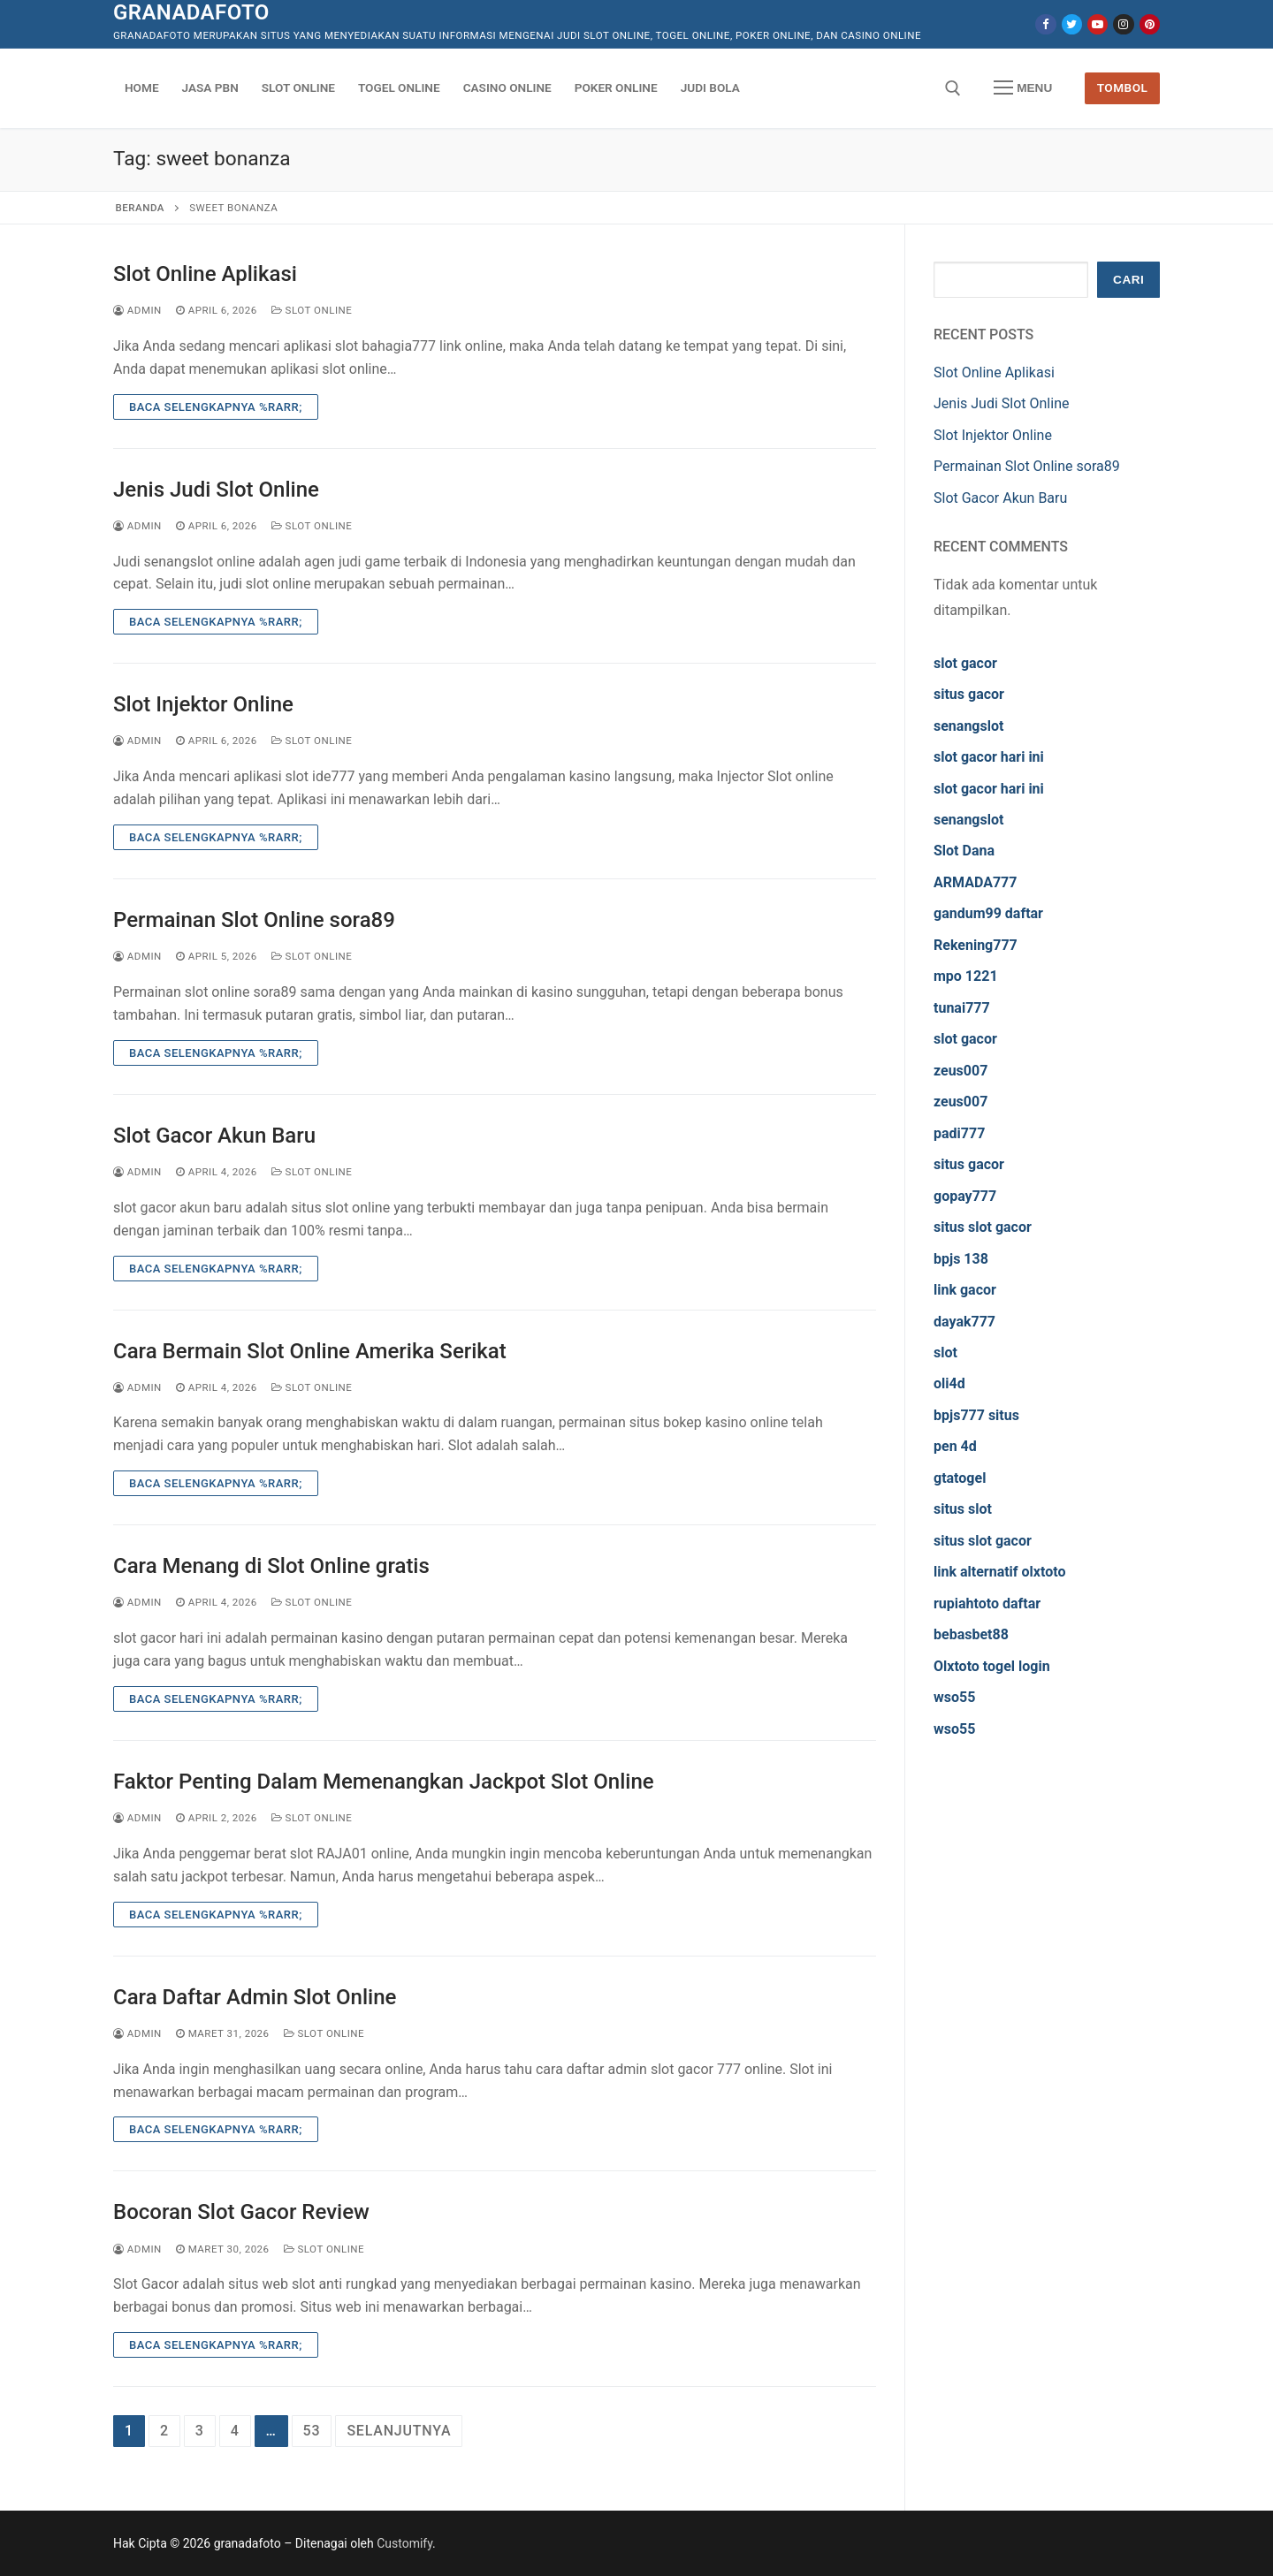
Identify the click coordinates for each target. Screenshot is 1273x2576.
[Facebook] (1045, 24)
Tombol (1122, 87)
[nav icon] (1023, 88)
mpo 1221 (966, 976)
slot (945, 1352)
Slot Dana (964, 850)
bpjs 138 (961, 1258)
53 (312, 2430)
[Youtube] (1097, 24)
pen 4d (955, 1446)
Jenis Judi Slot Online (216, 489)
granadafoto (191, 12)
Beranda (140, 207)
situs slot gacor (983, 1227)
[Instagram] (1123, 24)
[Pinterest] (1150, 24)
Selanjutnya (399, 2430)
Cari (1128, 279)
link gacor (965, 1289)
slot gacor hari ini (989, 756)
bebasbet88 (971, 1634)
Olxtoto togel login (992, 1666)
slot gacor (965, 663)
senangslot (968, 726)
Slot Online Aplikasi (205, 274)
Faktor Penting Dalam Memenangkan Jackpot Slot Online (383, 1781)
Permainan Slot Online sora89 (254, 920)
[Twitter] (1072, 24)
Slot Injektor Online (203, 704)
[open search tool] (953, 88)
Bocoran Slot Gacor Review (241, 2212)
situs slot (963, 1509)
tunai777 (962, 1007)
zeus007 (960, 1070)
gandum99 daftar (988, 913)
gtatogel (960, 1478)
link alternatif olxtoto (999, 1571)
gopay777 (965, 1196)
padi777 (959, 1133)
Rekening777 (976, 945)
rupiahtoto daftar (987, 1603)
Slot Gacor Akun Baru (214, 1135)
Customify (404, 2543)
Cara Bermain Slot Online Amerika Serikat (310, 1351)
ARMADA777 (975, 882)
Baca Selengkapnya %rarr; (215, 407)
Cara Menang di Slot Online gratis (271, 1566)
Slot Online (312, 310)
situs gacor (969, 694)
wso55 (954, 1697)
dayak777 (964, 1321)
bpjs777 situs (976, 1415)
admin (137, 310)
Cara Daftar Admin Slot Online (254, 1997)
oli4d (949, 1383)
